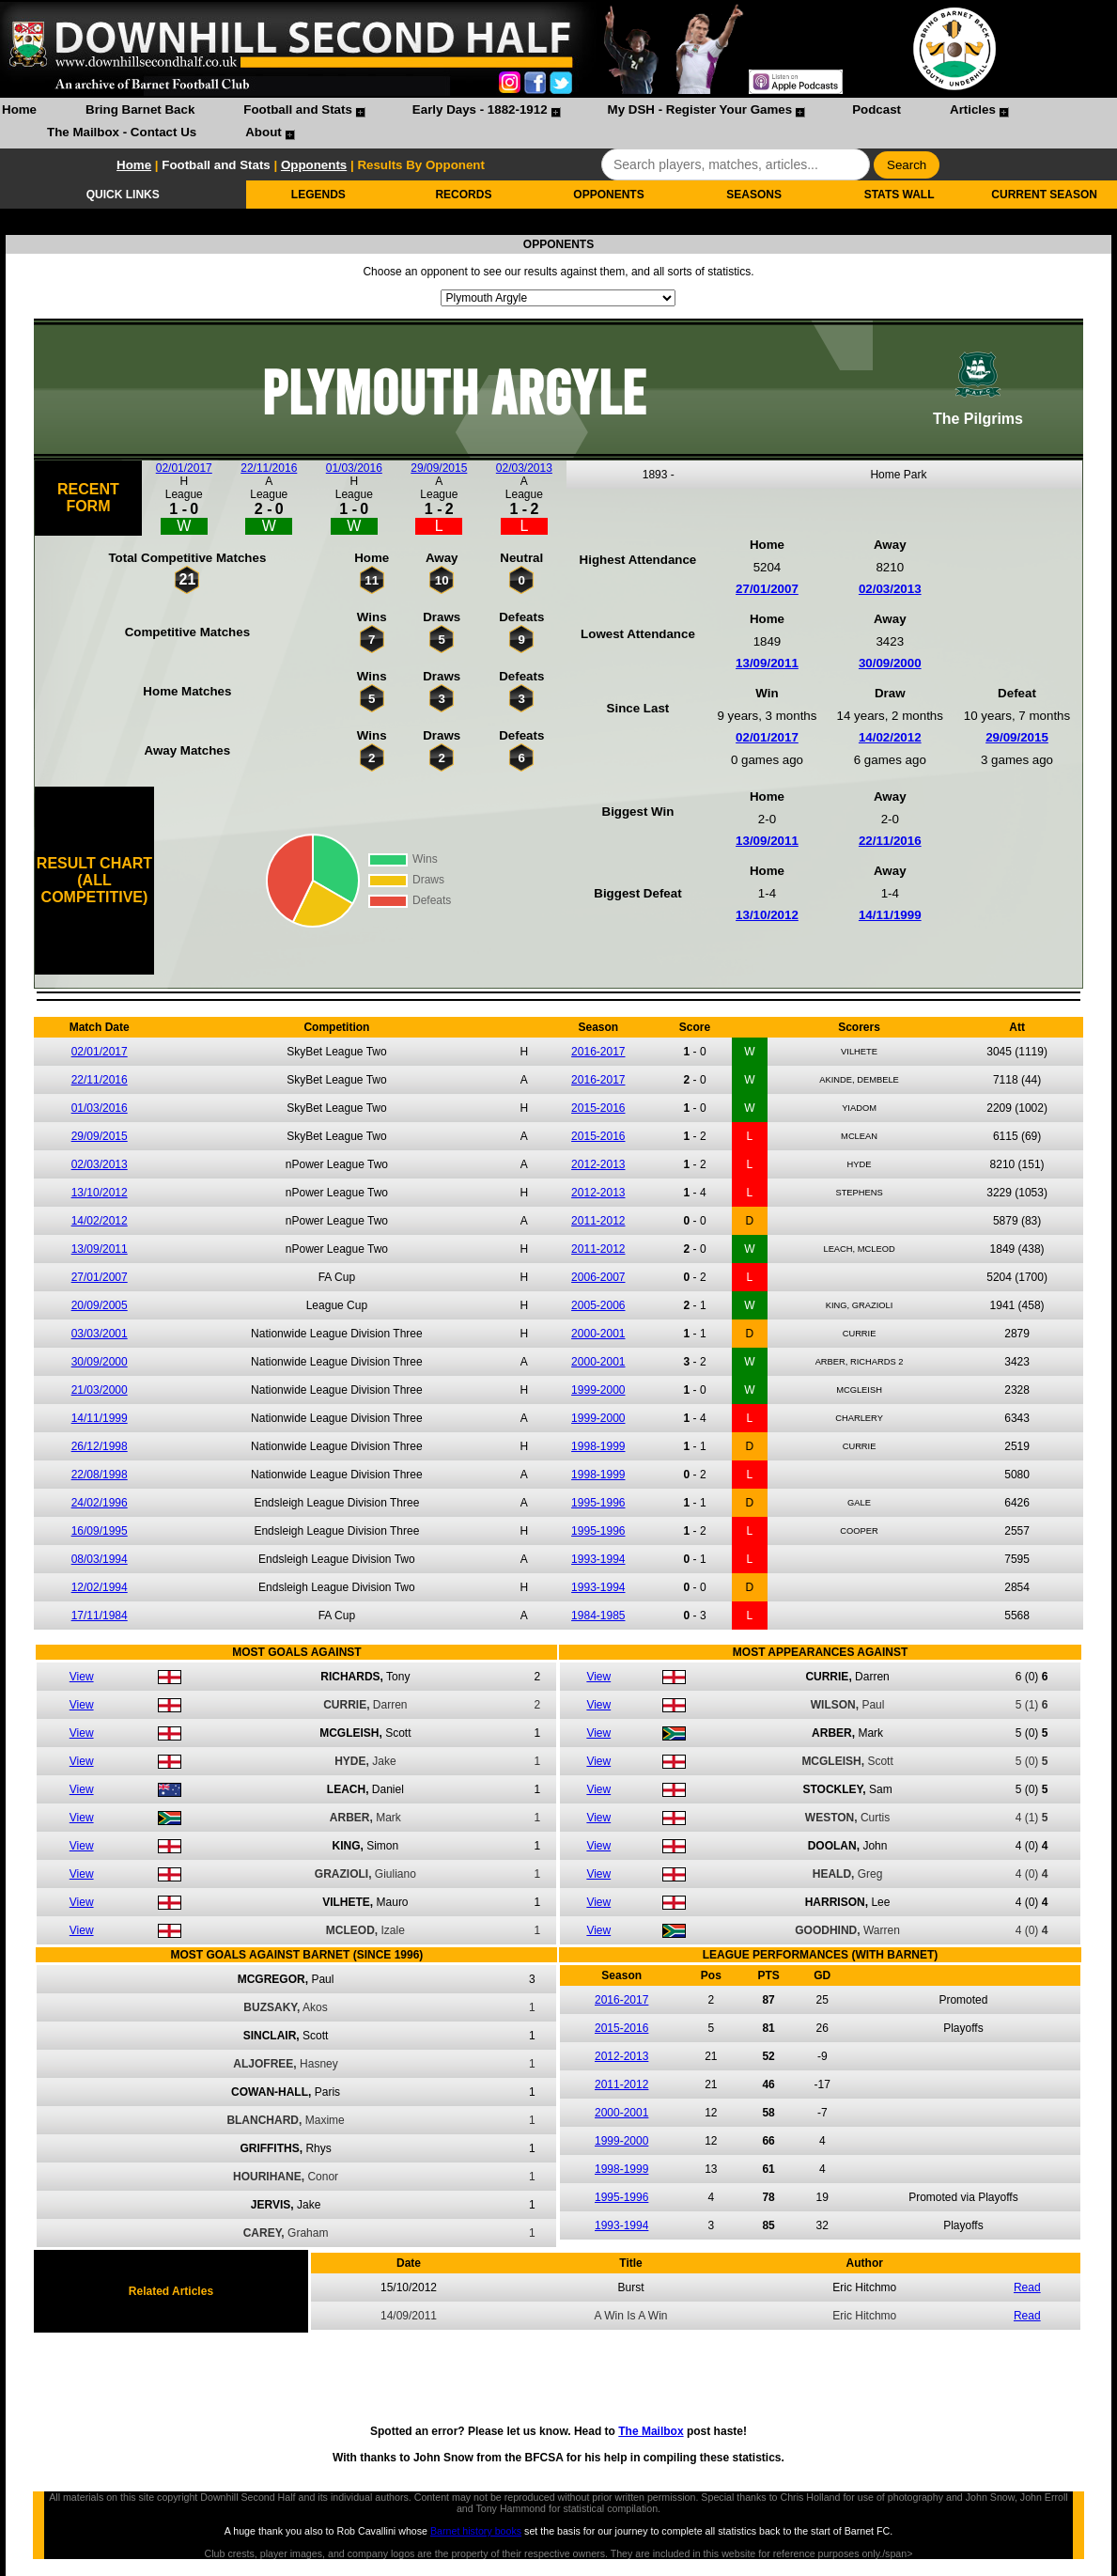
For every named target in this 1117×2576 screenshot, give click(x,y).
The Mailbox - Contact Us (121, 132)
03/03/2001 (99, 1333)
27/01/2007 (767, 589)
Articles (973, 109)
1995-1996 (598, 1502)
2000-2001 (598, 1333)
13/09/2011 (767, 663)
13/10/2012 (767, 915)
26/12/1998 (99, 1446)
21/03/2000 (99, 1390)
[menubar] (558, 123)
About (263, 132)
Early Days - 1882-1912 (480, 109)
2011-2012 (598, 1220)
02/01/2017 (184, 468)
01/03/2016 (354, 468)
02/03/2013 (524, 468)
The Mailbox (650, 2431)
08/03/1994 (99, 1559)
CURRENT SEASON (1044, 194)
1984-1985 (598, 1615)
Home (19, 109)
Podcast (876, 109)
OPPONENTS (608, 194)
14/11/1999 (890, 915)
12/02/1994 (99, 1587)
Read (1027, 2287)
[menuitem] (19, 112)
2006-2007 (598, 1277)
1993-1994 (598, 1559)
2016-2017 (598, 1051)
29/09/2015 (439, 468)
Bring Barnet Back (139, 109)
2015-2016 (598, 1108)
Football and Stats (297, 109)
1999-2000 (598, 1390)
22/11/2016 (268, 468)
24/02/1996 (99, 1502)
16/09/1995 (99, 1531)
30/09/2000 (890, 663)
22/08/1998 (99, 1474)
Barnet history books (475, 2531)
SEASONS (754, 194)
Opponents (314, 165)
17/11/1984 (99, 1615)
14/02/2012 (890, 737)
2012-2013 (598, 1164)
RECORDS (463, 194)
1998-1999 (598, 1446)
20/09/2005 (99, 1305)
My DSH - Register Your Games (700, 109)
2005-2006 (598, 1305)
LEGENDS (318, 194)
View (82, 1676)
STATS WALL (899, 194)
